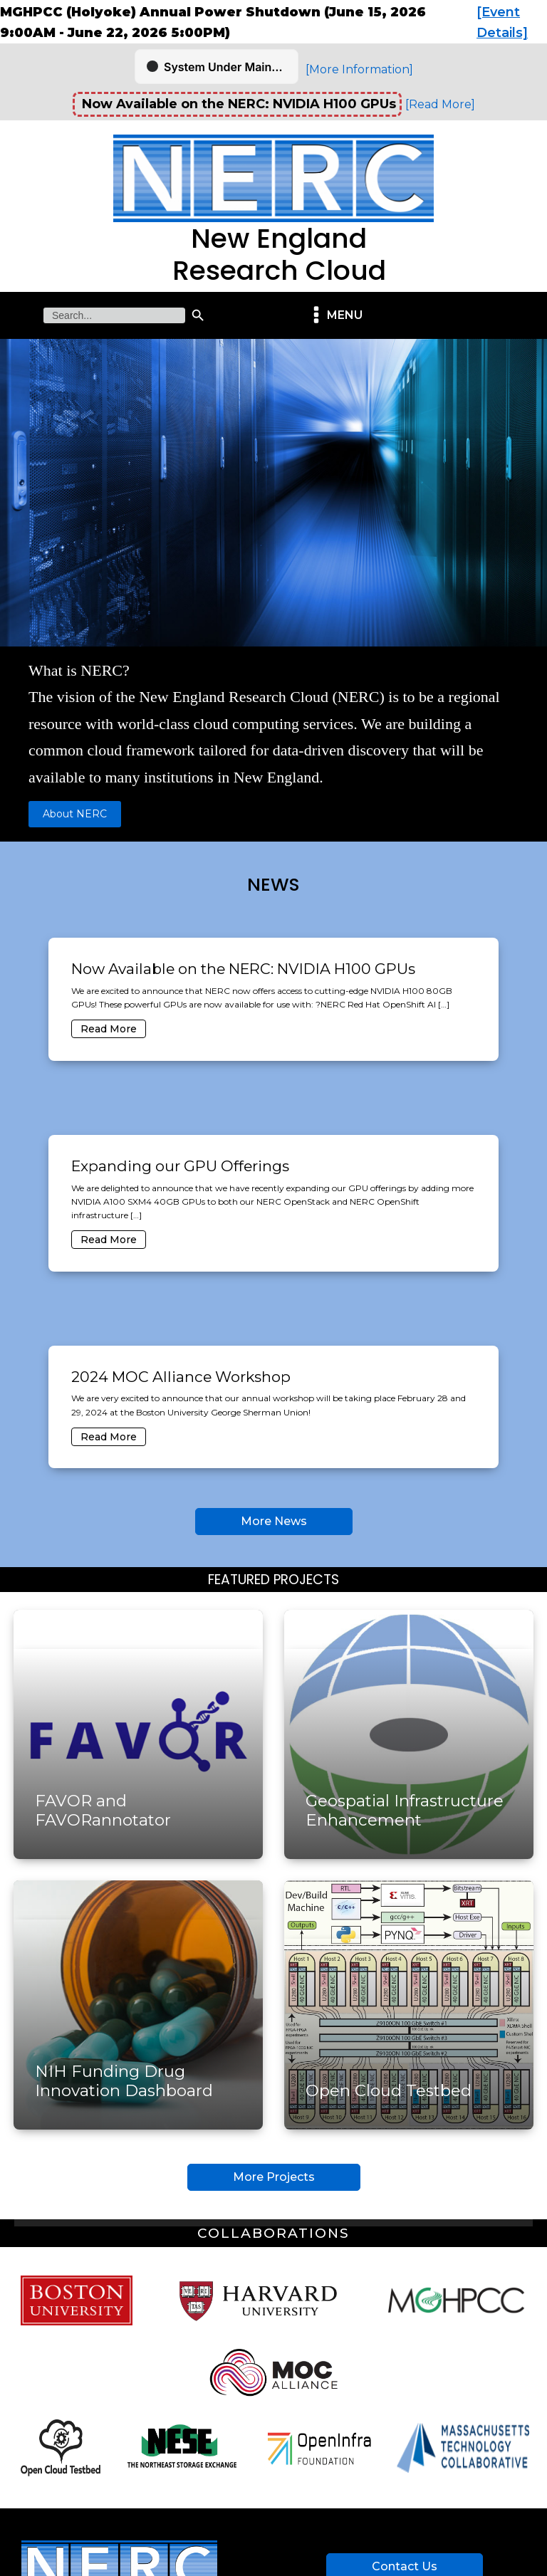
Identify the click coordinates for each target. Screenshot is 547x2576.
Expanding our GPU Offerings (180, 1166)
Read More (108, 1028)
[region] (273, 590)
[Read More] (440, 104)
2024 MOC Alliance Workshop (181, 1377)
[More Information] (359, 69)
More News (274, 1521)
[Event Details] (502, 22)
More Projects (274, 2177)
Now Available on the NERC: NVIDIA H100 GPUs (243, 969)
